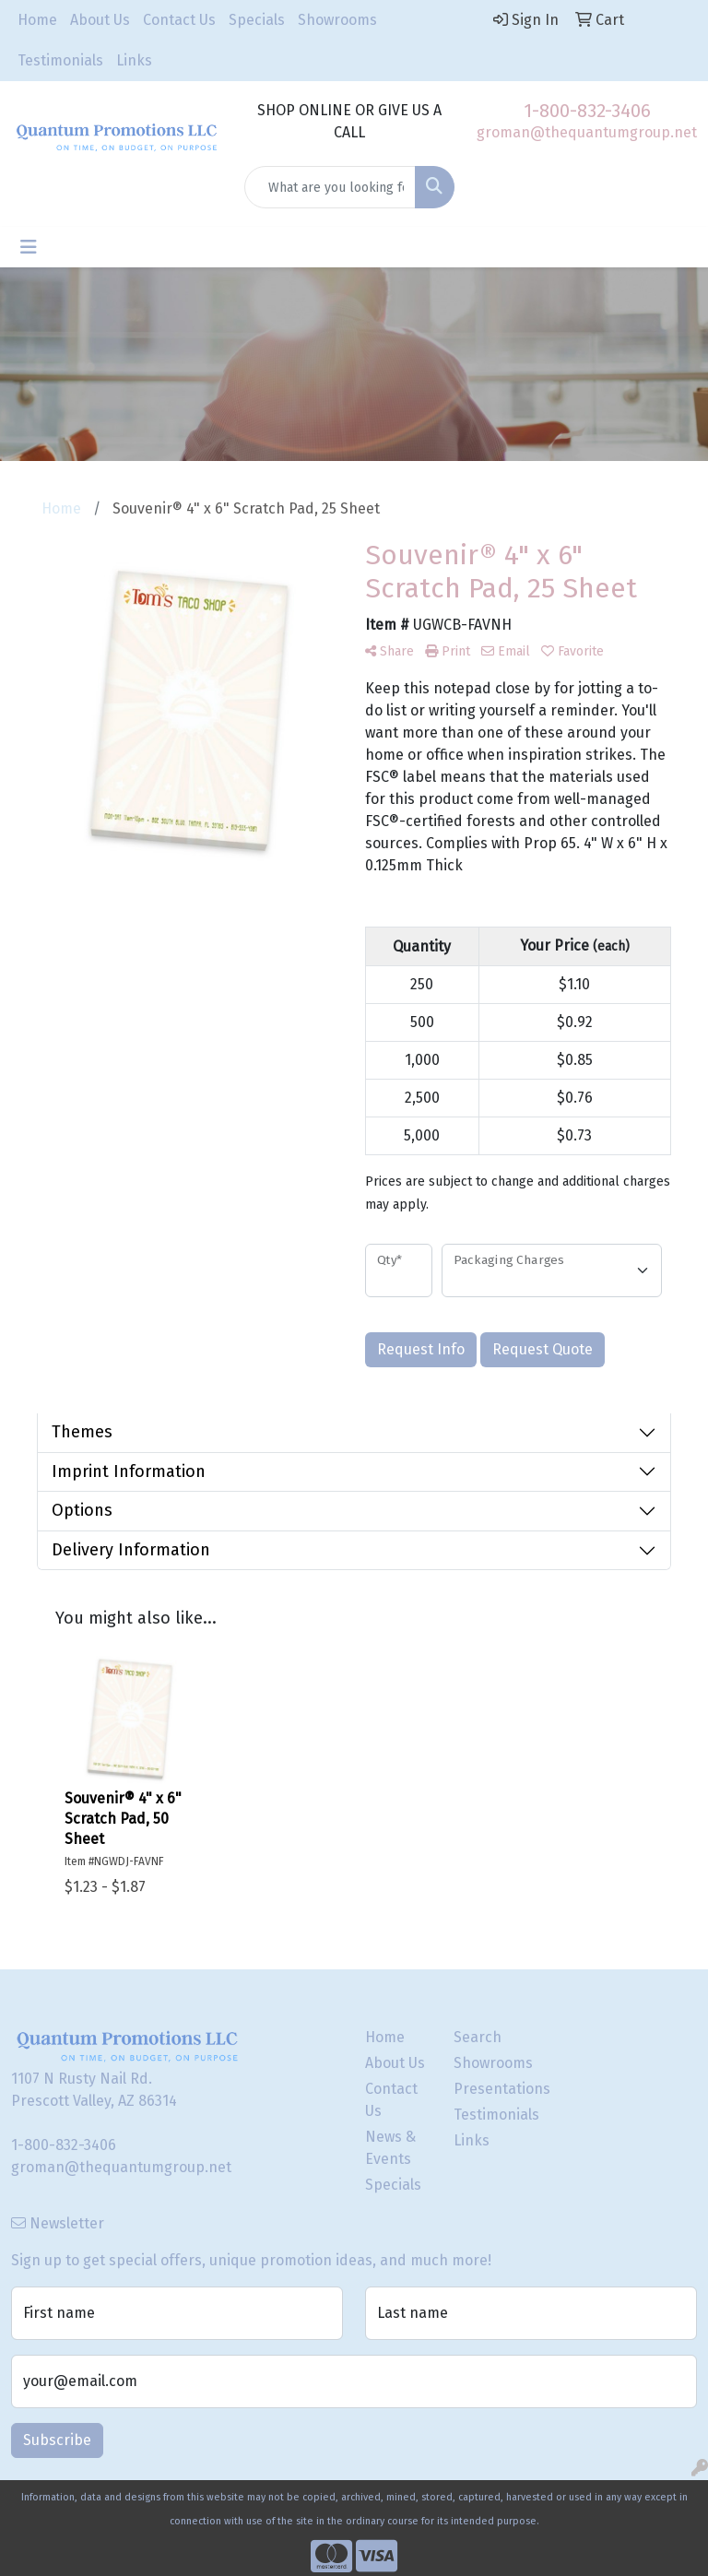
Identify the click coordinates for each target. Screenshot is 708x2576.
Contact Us (179, 20)
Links (134, 60)
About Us (100, 20)
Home (37, 20)
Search (478, 2037)
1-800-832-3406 (587, 111)
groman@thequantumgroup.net (587, 132)
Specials (257, 20)
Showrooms (337, 20)
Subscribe (57, 2440)
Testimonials (60, 60)
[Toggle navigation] (28, 247)
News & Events (390, 2148)
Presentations (487, 2088)
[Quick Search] (330, 187)
